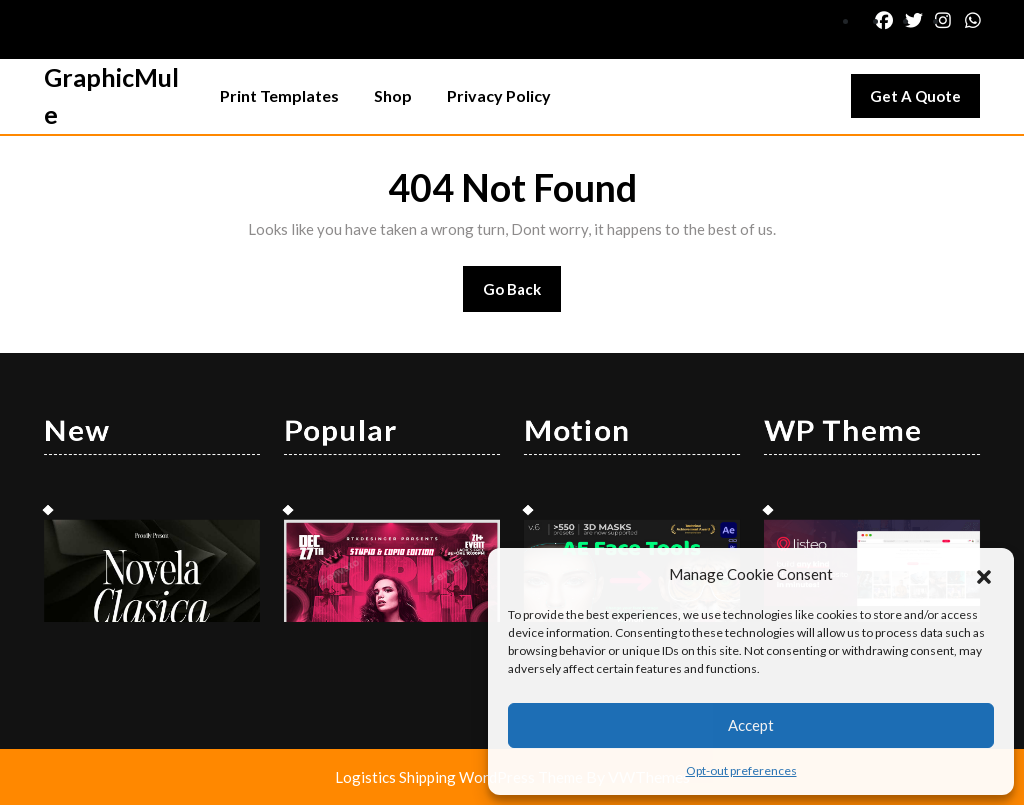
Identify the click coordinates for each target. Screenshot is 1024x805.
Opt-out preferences (741, 770)
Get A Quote (925, 101)
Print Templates (279, 95)
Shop (393, 95)
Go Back (522, 295)
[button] (984, 574)
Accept (751, 725)
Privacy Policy (499, 95)
